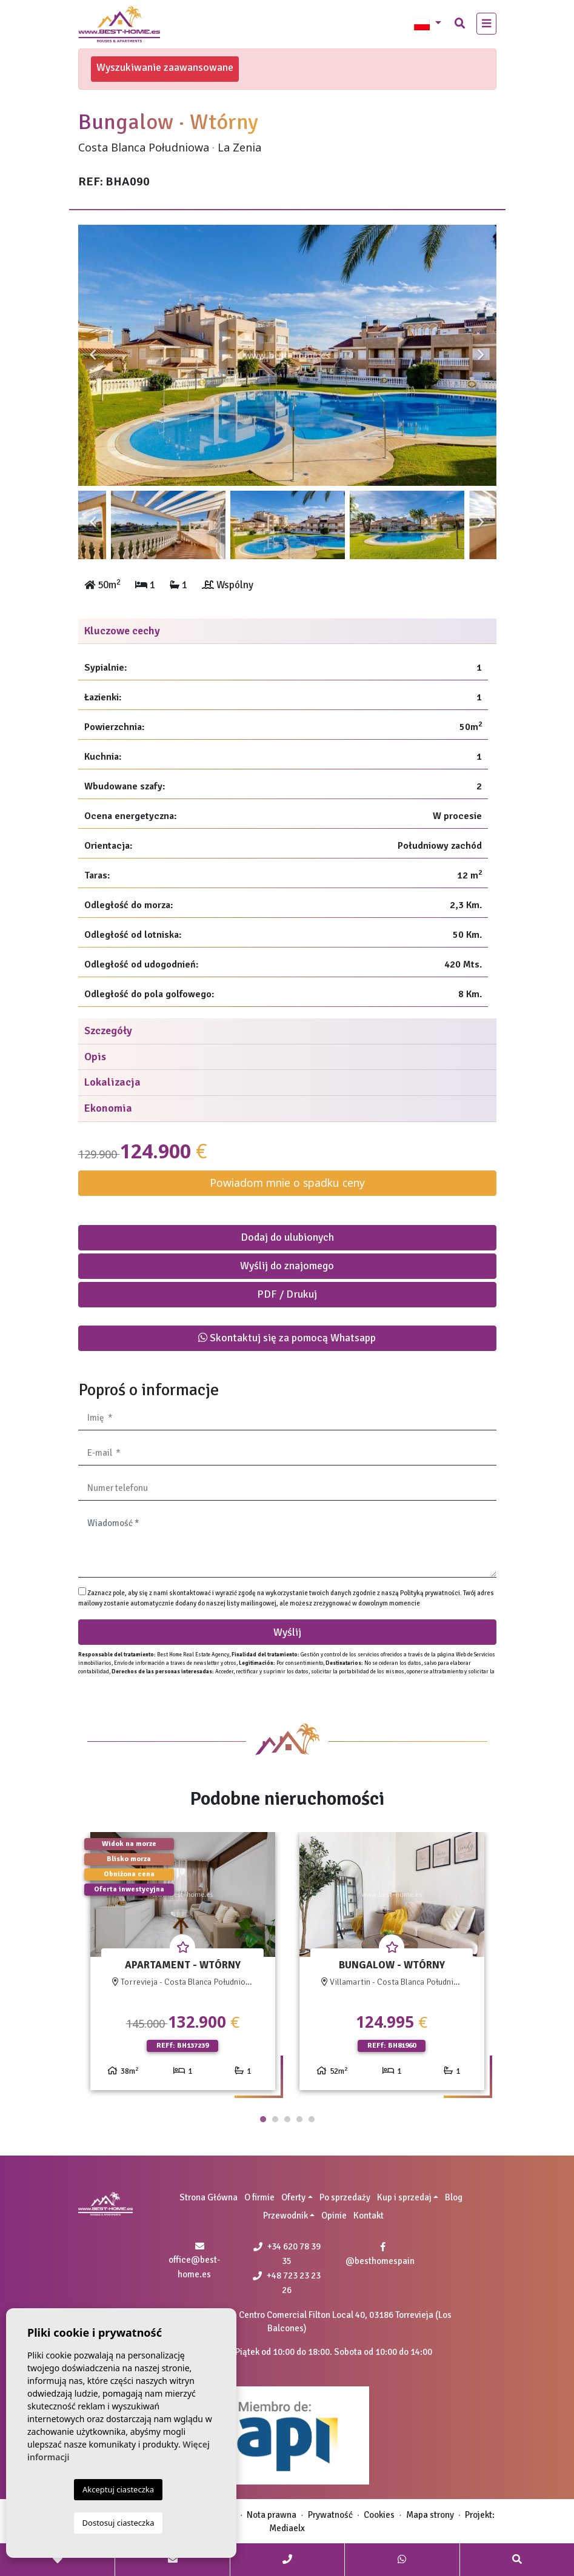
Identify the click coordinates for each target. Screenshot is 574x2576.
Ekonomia (108, 1108)
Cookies (379, 2514)
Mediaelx (287, 2528)
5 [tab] (312, 2119)
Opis (95, 1056)
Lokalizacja (112, 1082)
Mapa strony (430, 2514)
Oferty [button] (293, 2197)
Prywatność (330, 2514)
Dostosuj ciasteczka (118, 2522)
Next (481, 355)
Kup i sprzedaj (404, 2197)
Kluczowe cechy (122, 630)
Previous (93, 355)
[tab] (287, 632)
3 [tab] (287, 2119)
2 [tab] (275, 2119)
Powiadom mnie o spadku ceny (287, 1182)
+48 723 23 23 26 (287, 2282)
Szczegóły (108, 1030)
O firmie (259, 2197)
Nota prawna (271, 2514)
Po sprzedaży (344, 2197)
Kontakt (368, 2215)
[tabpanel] (182, 1965)
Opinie (334, 2215)
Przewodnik (285, 2215)
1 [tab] (263, 2119)
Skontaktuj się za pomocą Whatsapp (287, 1337)
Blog (453, 2197)
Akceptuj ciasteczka (118, 2489)
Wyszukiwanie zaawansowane (164, 67)
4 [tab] (299, 2119)
